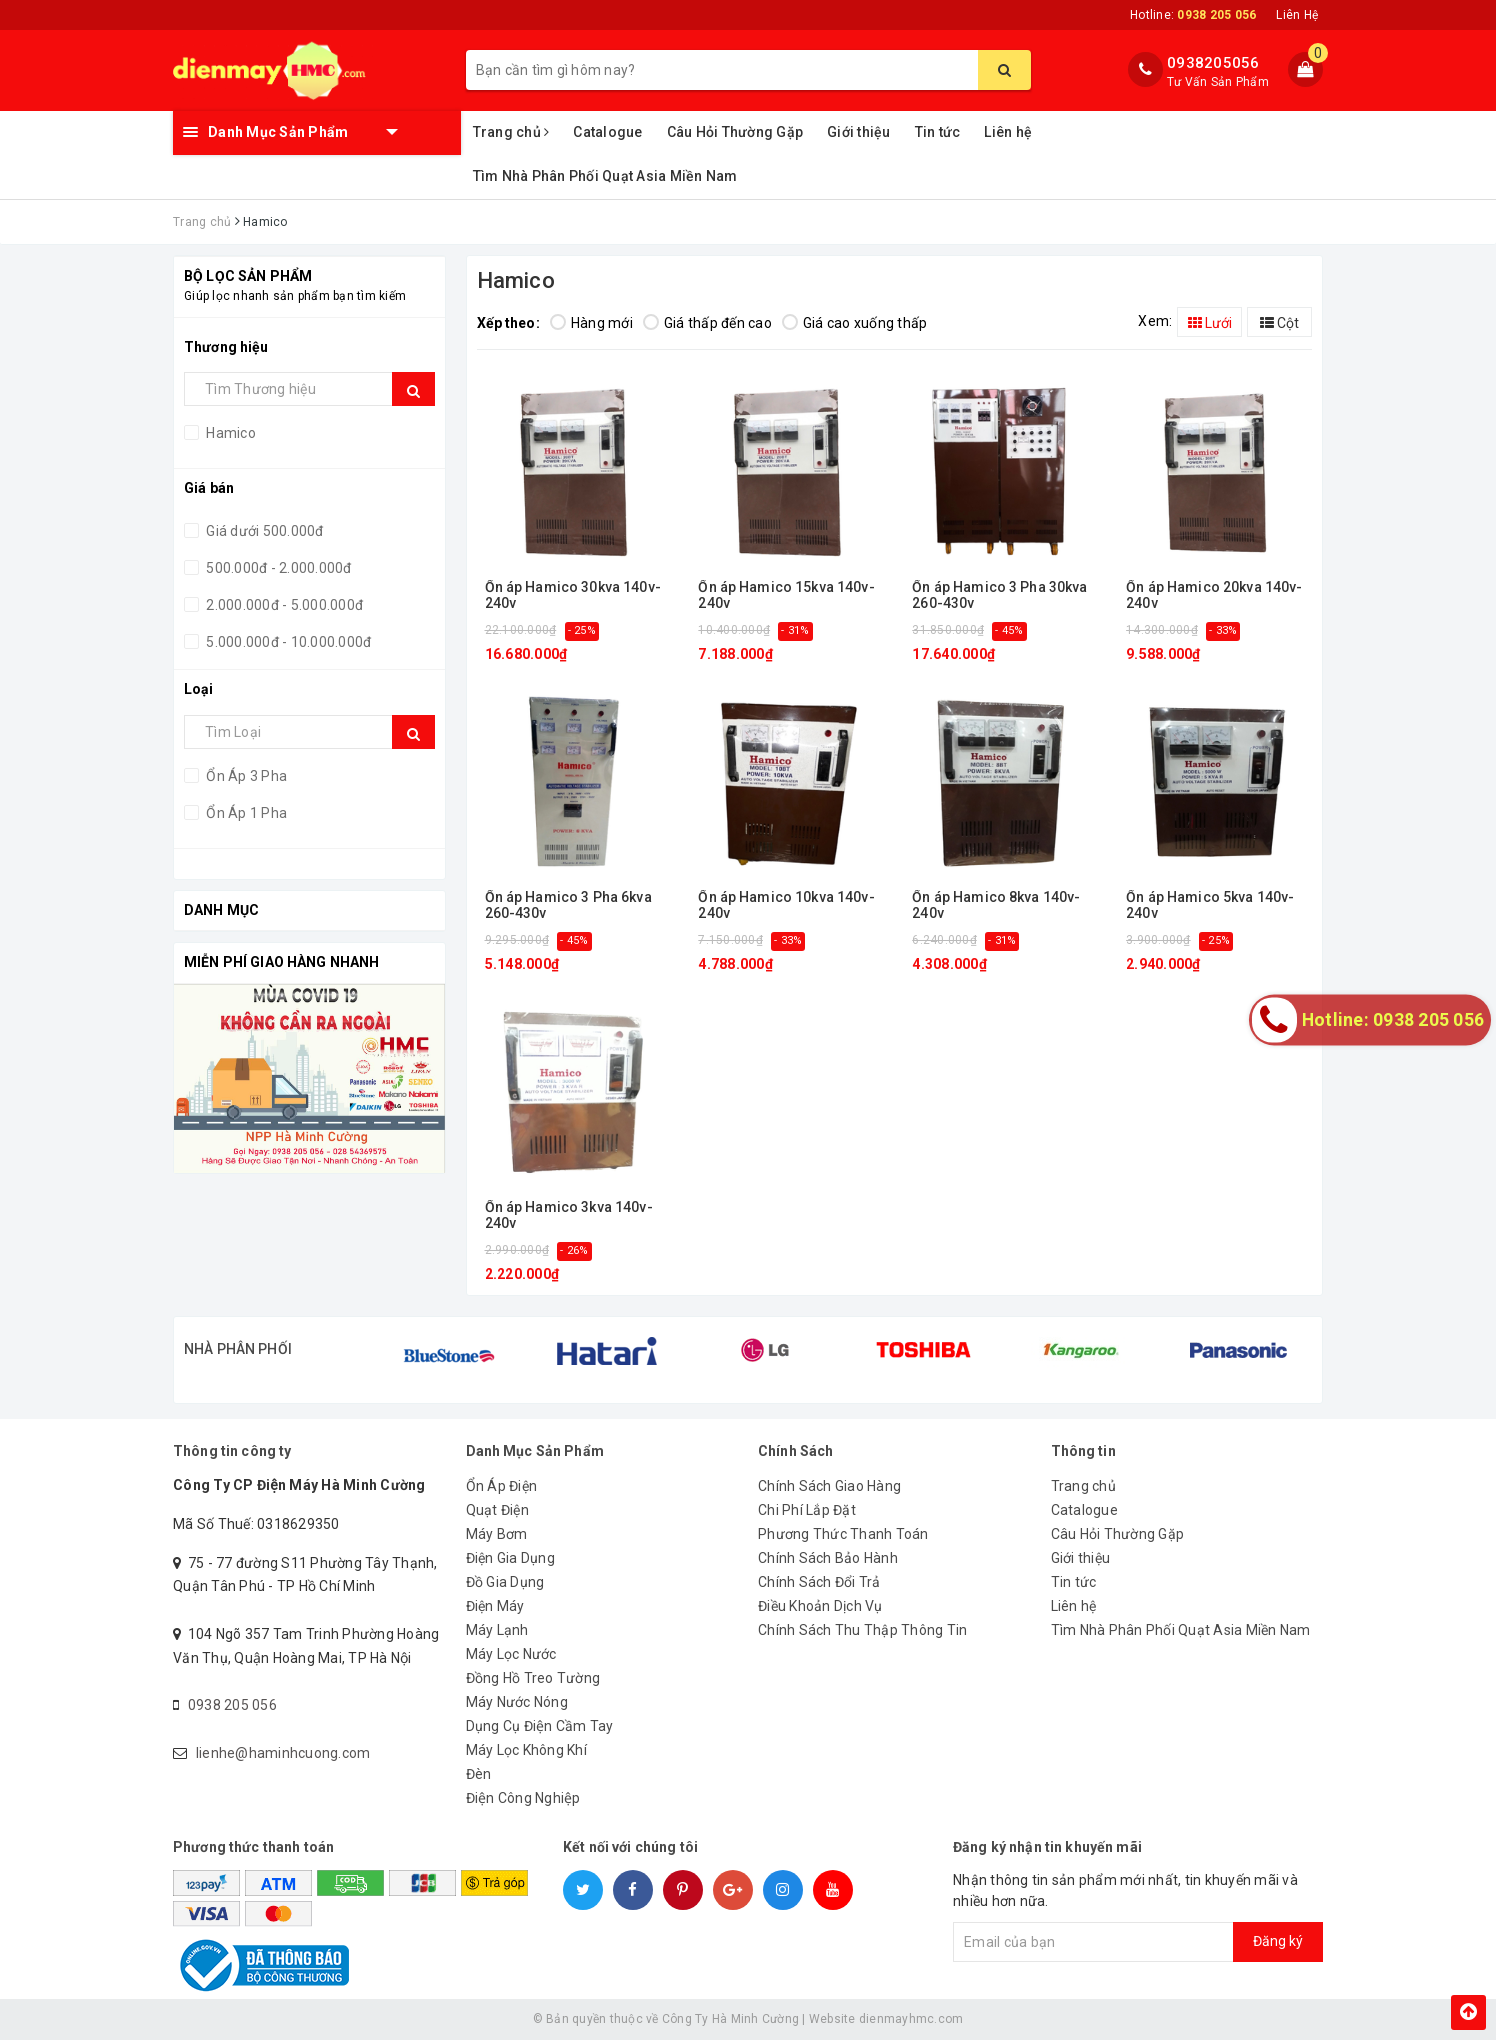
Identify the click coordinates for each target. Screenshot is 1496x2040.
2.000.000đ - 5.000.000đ (283, 605)
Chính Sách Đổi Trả (819, 1582)
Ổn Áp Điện (502, 1486)
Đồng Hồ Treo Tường (533, 1678)
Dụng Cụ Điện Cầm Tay (540, 1726)
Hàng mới (591, 323)
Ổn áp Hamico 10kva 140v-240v (786, 905)
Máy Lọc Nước (511, 1654)
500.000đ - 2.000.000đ (277, 568)
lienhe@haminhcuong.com (283, 1753)
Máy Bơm (497, 1534)
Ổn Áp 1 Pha (245, 813)
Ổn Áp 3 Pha (245, 776)
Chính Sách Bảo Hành (828, 1558)
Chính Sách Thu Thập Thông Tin (862, 1630)
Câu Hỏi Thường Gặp (735, 132)
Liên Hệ (1297, 15)
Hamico (229, 433)
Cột (1279, 323)
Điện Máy (495, 1606)
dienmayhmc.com (911, 2019)
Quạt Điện (497, 1510)
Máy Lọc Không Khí (526, 1750)
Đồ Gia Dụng (505, 1582)
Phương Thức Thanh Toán (843, 1534)
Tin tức (938, 132)
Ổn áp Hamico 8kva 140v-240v (996, 905)
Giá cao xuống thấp (855, 323)
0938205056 (1213, 63)
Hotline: (1193, 15)
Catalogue (607, 132)
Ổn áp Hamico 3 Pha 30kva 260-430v (999, 595)
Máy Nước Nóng (517, 1702)
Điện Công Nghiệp (523, 1798)
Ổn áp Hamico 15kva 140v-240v (786, 595)
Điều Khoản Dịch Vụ (820, 1606)
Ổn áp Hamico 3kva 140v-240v (569, 1215)
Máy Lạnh (497, 1630)
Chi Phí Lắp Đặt (807, 1510)
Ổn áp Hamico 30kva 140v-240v (573, 595)
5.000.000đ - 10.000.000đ (287, 642)
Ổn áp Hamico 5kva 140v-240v (1210, 905)
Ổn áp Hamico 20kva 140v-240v (1214, 595)
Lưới (1210, 323)
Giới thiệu (859, 132)
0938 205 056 (232, 1705)
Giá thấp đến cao (707, 323)
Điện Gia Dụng (510, 1558)
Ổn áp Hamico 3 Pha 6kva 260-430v (568, 905)
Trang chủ (511, 132)
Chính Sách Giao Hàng (829, 1486)
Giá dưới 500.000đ (263, 531)
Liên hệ (1008, 132)
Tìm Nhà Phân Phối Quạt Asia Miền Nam (605, 176)
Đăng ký (1278, 1941)
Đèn (479, 1774)
